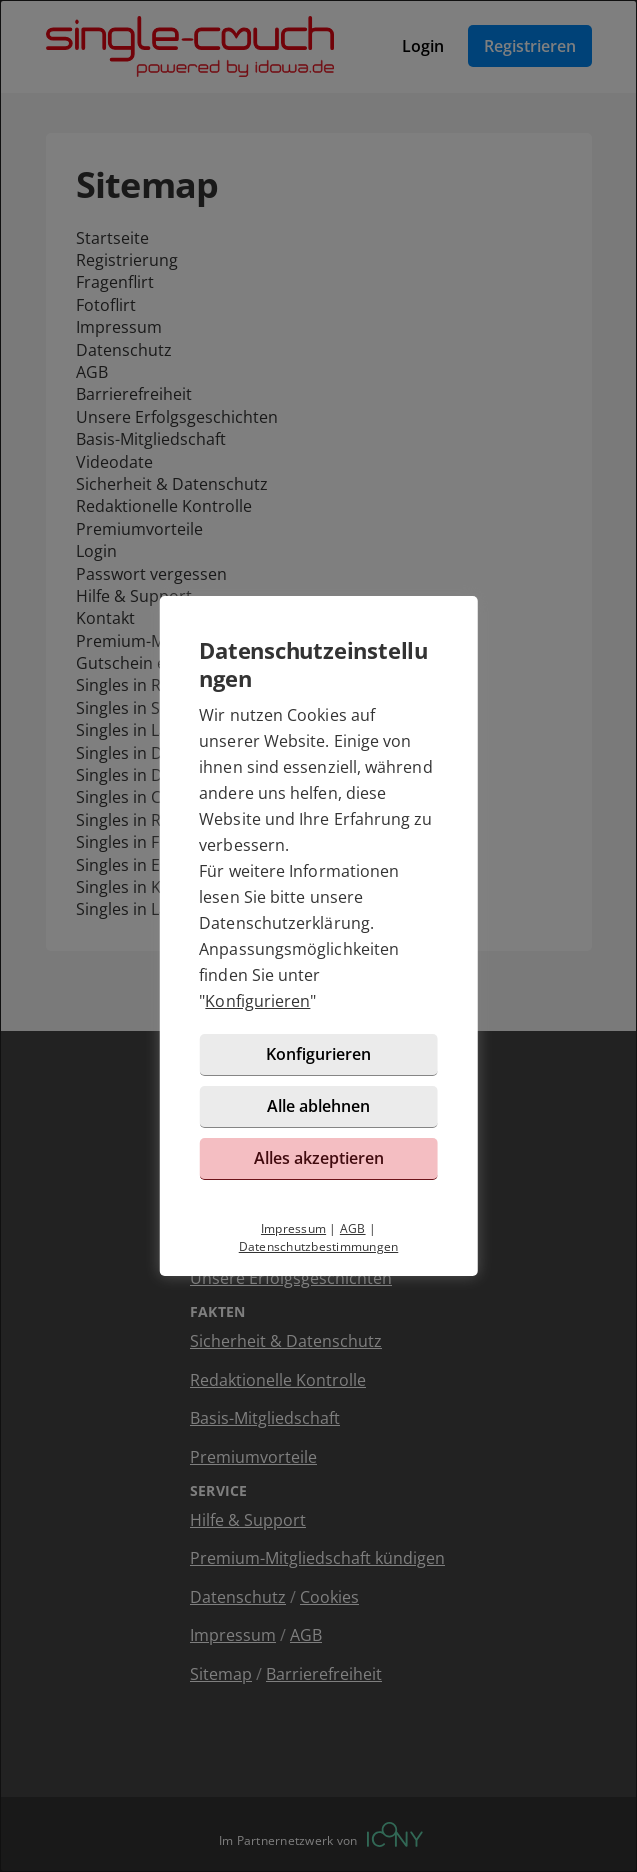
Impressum (293, 1228)
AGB (353, 1228)
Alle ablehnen (318, 1106)
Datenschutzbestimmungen (319, 1246)
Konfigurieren (257, 1001)
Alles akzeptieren (319, 1158)
